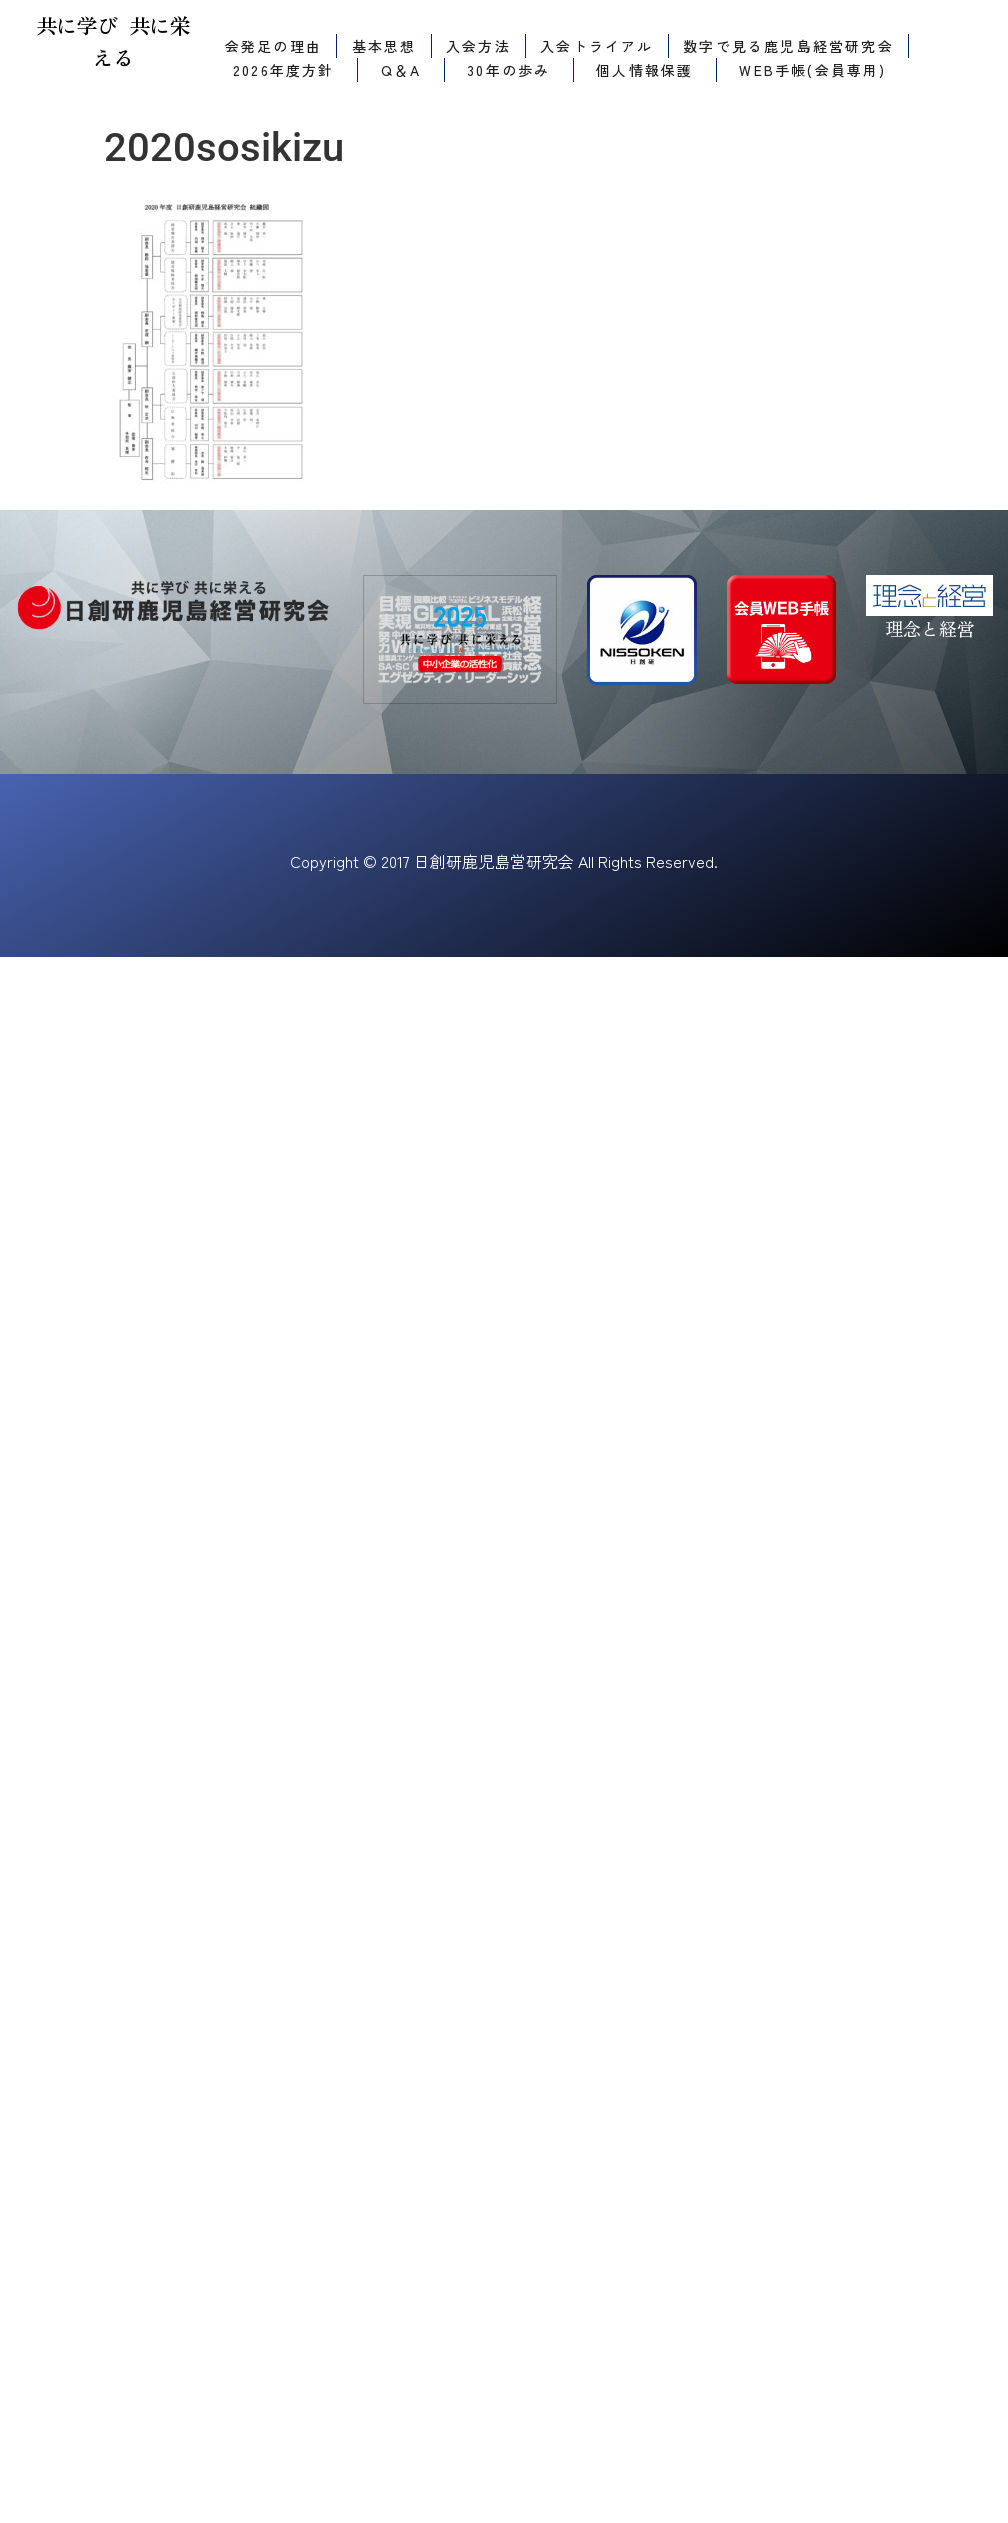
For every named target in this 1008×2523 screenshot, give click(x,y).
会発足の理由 (273, 46)
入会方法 (478, 46)
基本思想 (384, 46)
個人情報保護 (644, 70)
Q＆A (401, 70)
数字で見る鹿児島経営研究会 (788, 46)
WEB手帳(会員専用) (812, 70)
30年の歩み (508, 70)
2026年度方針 (284, 70)
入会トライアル (596, 46)
